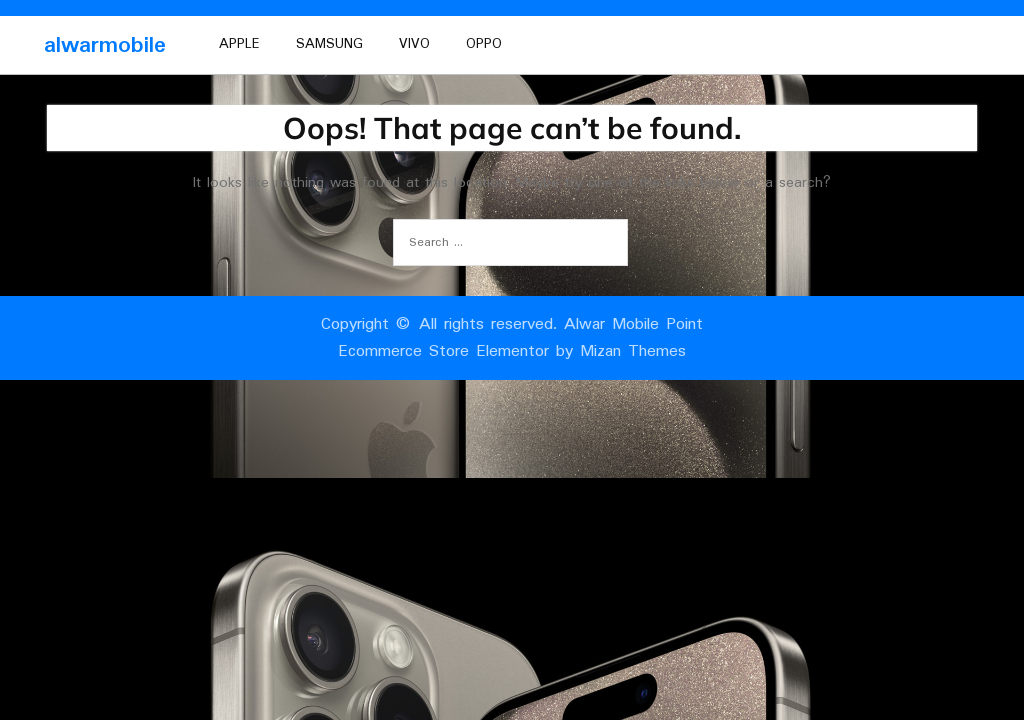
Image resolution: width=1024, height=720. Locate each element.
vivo (414, 44)
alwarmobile (105, 45)
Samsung (329, 44)
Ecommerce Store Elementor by (512, 351)
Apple (239, 44)
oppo (484, 44)
